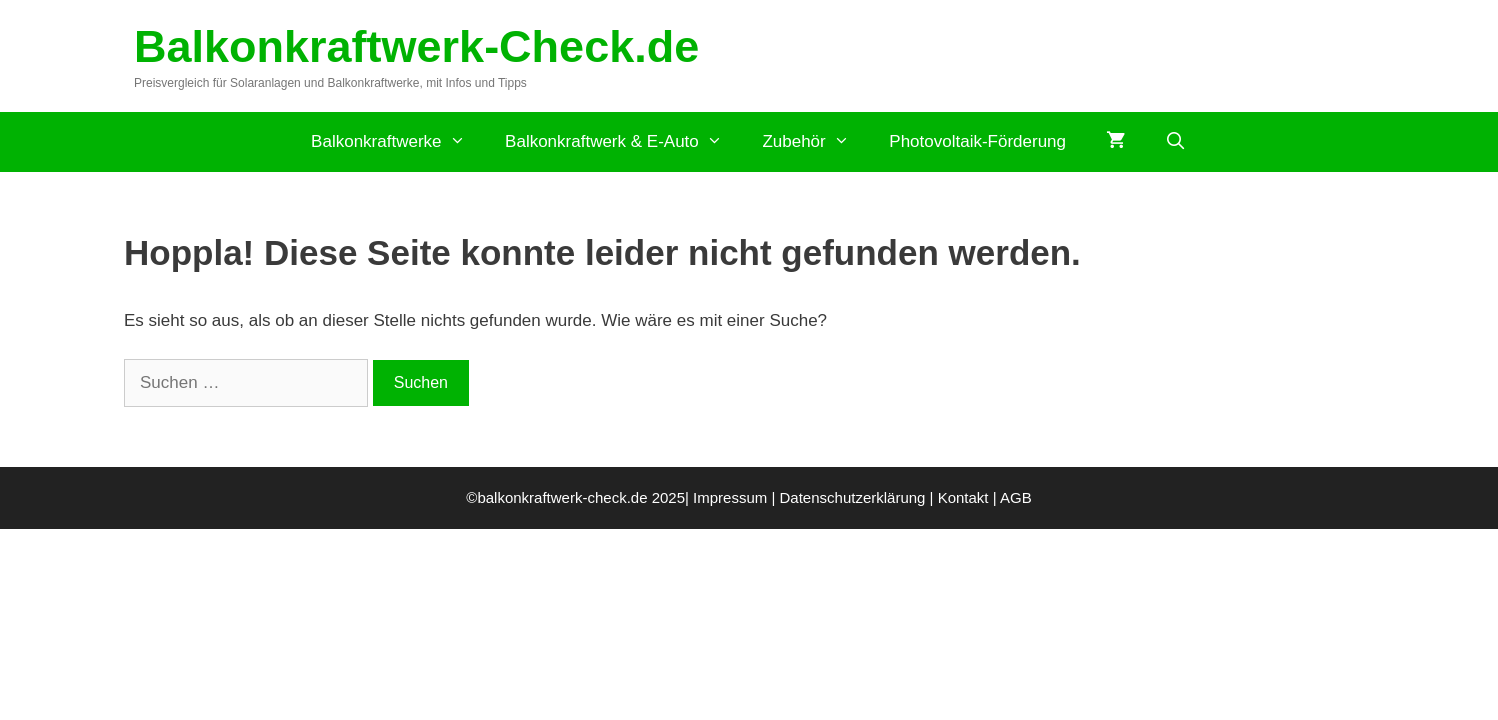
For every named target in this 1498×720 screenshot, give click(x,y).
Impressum (730, 497)
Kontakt (963, 497)
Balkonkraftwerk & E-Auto (623, 142)
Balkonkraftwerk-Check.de (416, 46)
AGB (1016, 497)
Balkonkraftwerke (398, 142)
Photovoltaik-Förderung (977, 141)
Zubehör (815, 142)
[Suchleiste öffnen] (1176, 142)
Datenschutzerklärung (853, 497)
